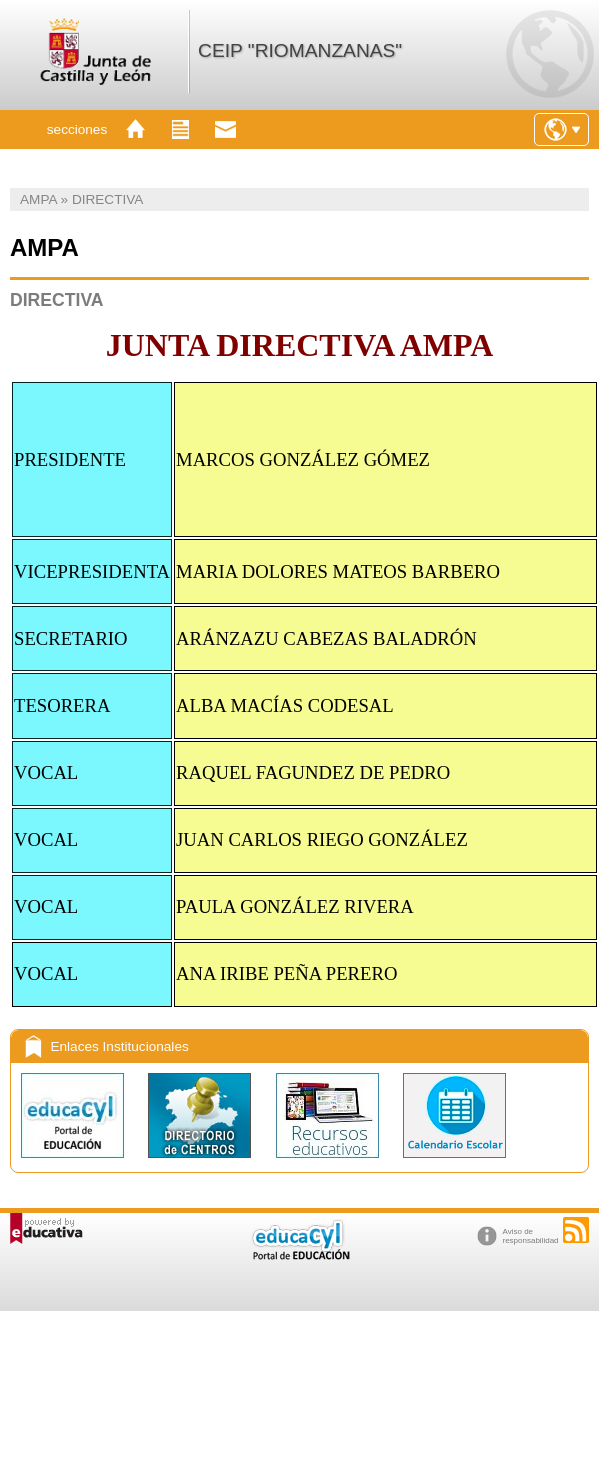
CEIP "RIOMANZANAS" (300, 50)
